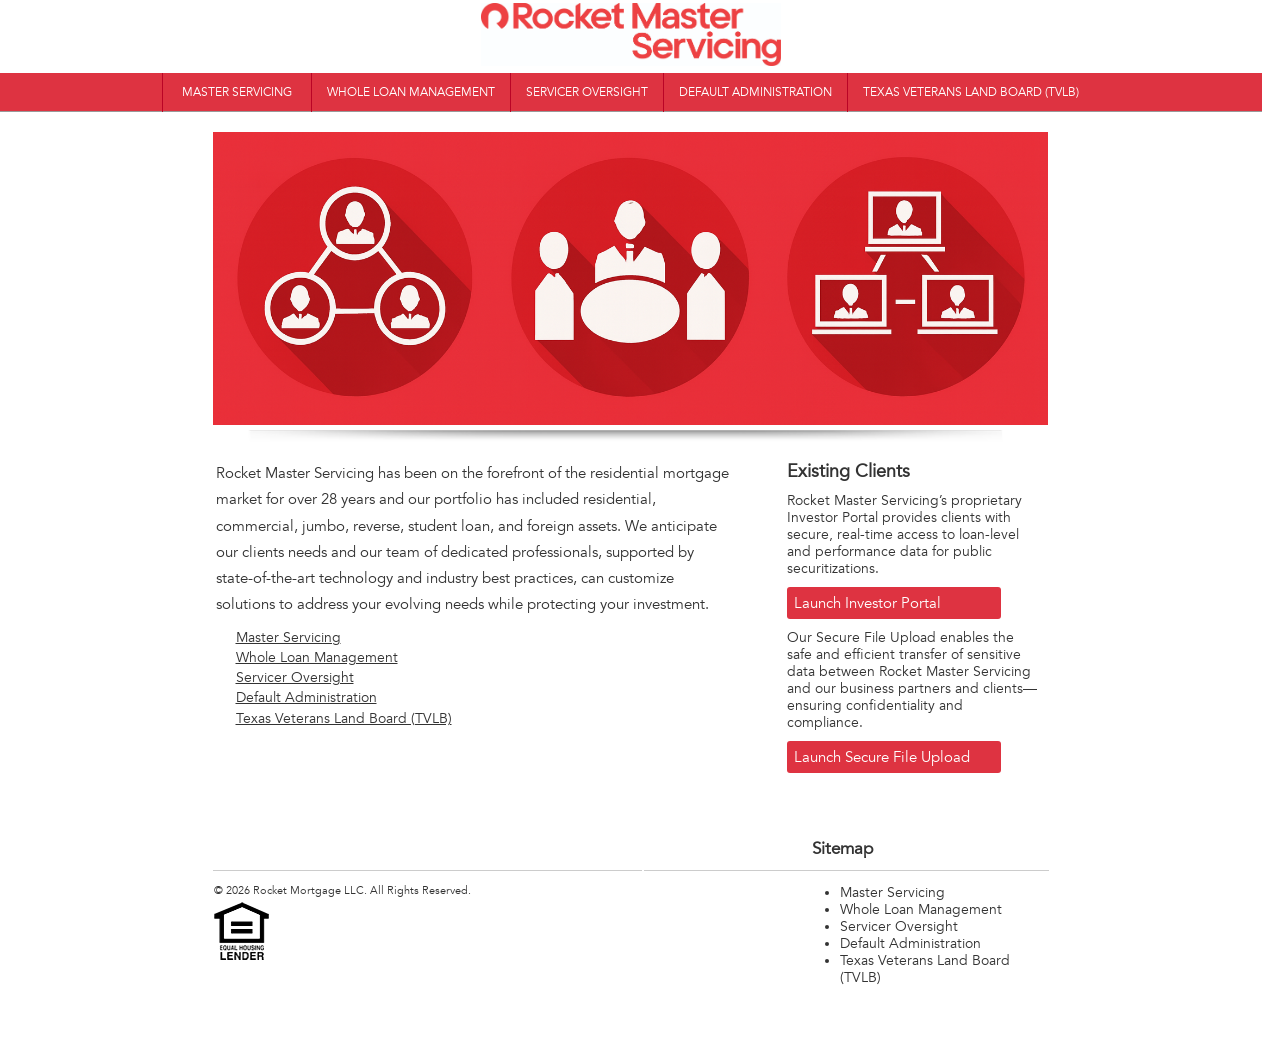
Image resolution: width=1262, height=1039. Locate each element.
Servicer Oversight (587, 92)
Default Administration (755, 92)
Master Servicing (237, 92)
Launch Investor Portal (867, 603)
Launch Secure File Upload (882, 757)
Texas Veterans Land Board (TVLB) (971, 92)
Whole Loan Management (411, 92)
